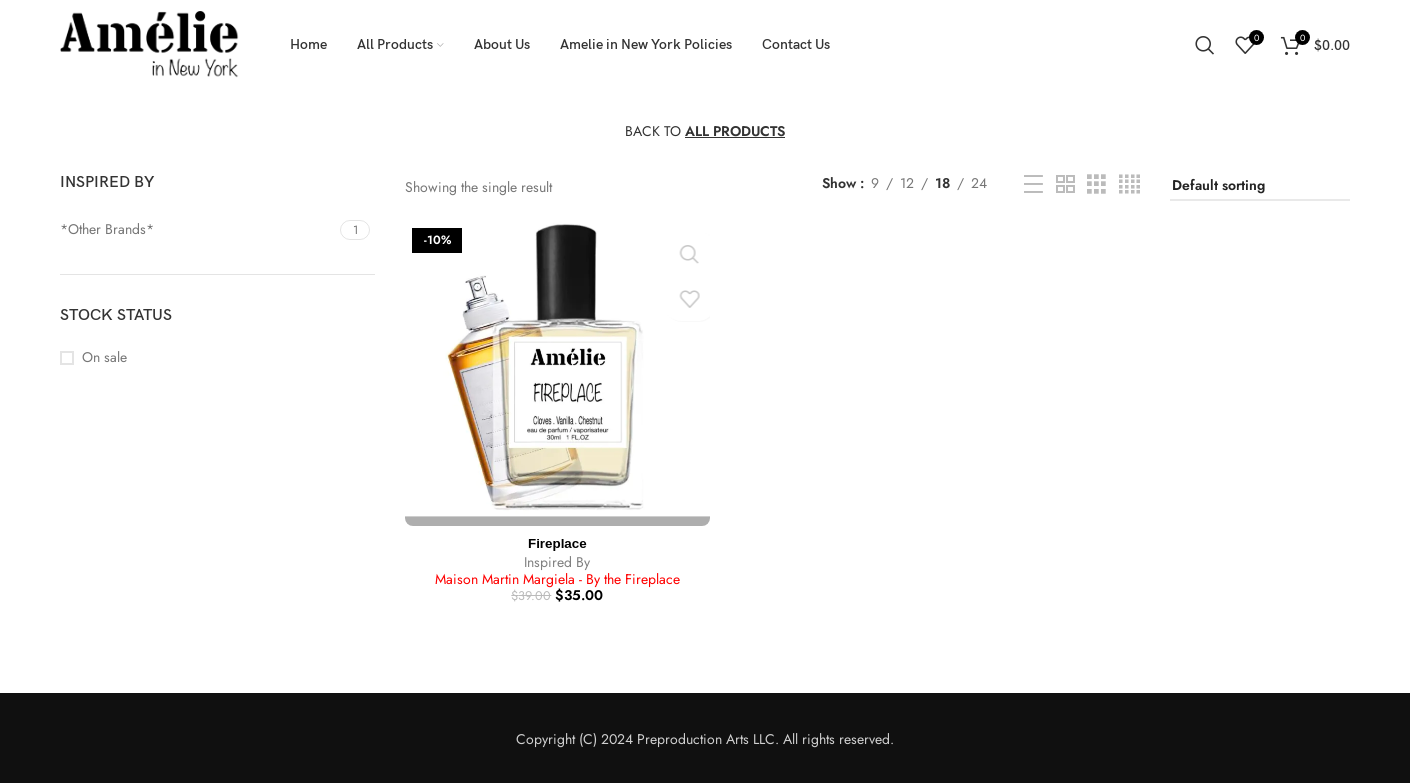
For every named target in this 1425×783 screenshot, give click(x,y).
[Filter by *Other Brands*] (197, 230)
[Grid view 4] (1129, 184)
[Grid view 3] (1096, 184)
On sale (104, 357)
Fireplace (555, 541)
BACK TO (705, 131)
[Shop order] (1260, 186)
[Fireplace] (556, 372)
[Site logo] (150, 43)
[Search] (1205, 45)
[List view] (1033, 184)
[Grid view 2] (1065, 184)
